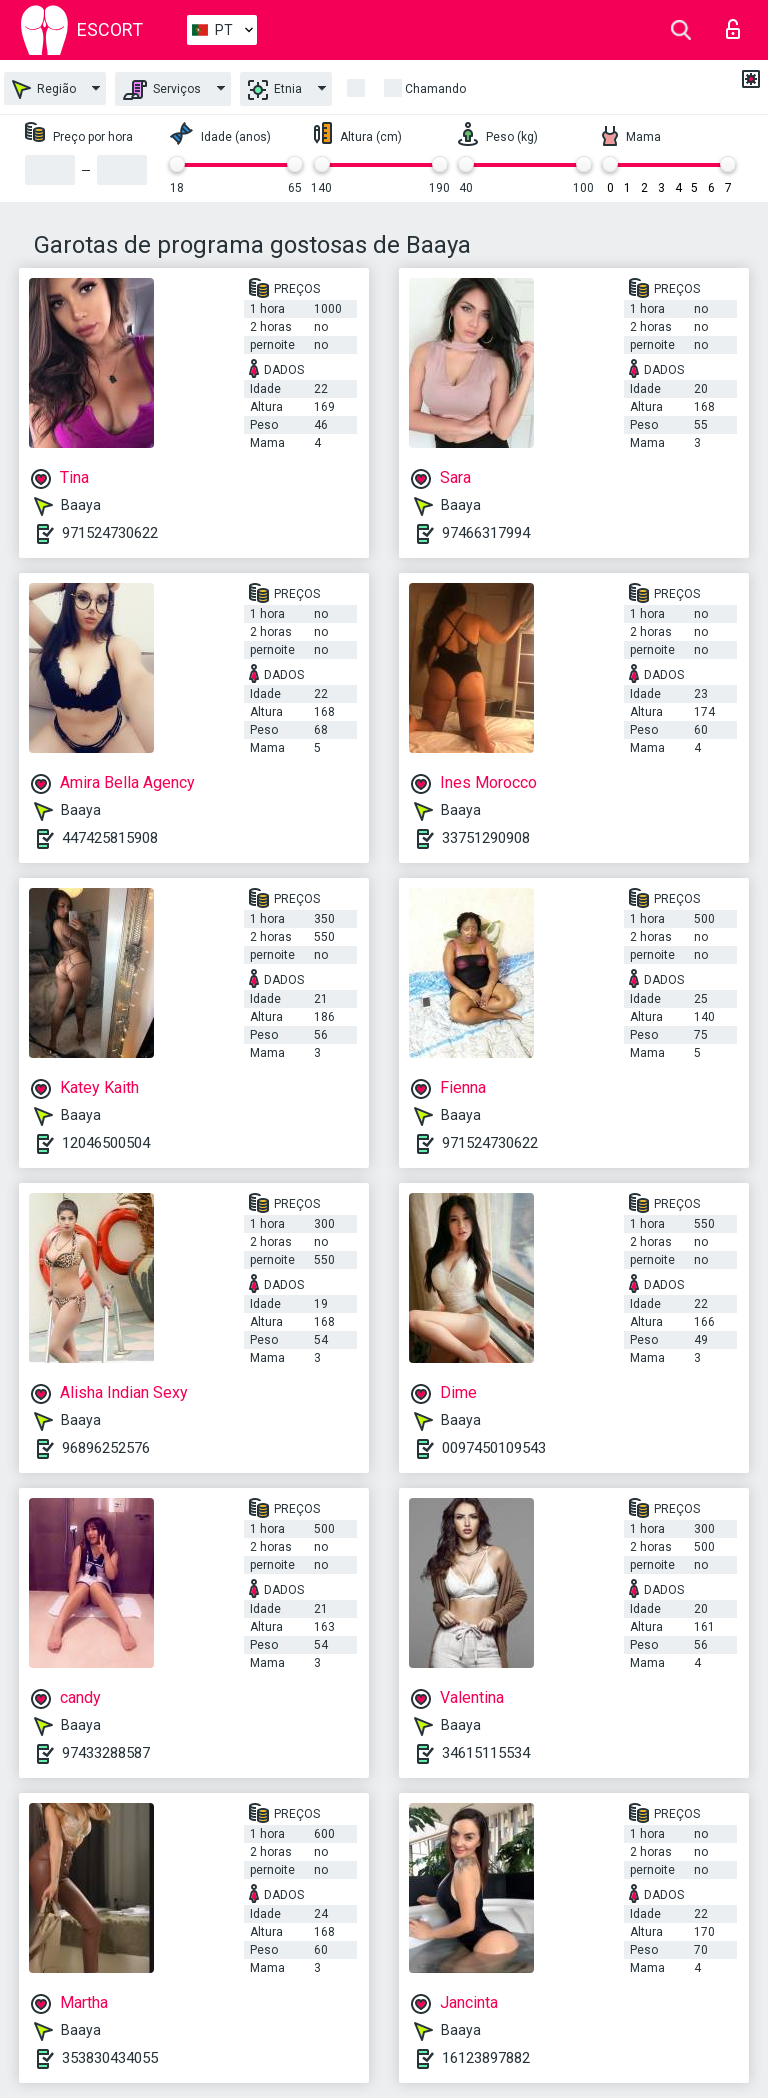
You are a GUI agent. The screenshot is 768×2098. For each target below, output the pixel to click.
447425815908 (110, 838)
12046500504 (106, 1143)
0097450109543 (494, 1448)
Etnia (275, 90)
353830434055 (110, 2058)
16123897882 (486, 2058)
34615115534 (486, 1753)
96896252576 (106, 1448)
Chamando (435, 89)
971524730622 (110, 533)
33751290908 (486, 838)
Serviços (162, 90)
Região (44, 89)
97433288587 (106, 1753)
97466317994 (486, 533)
